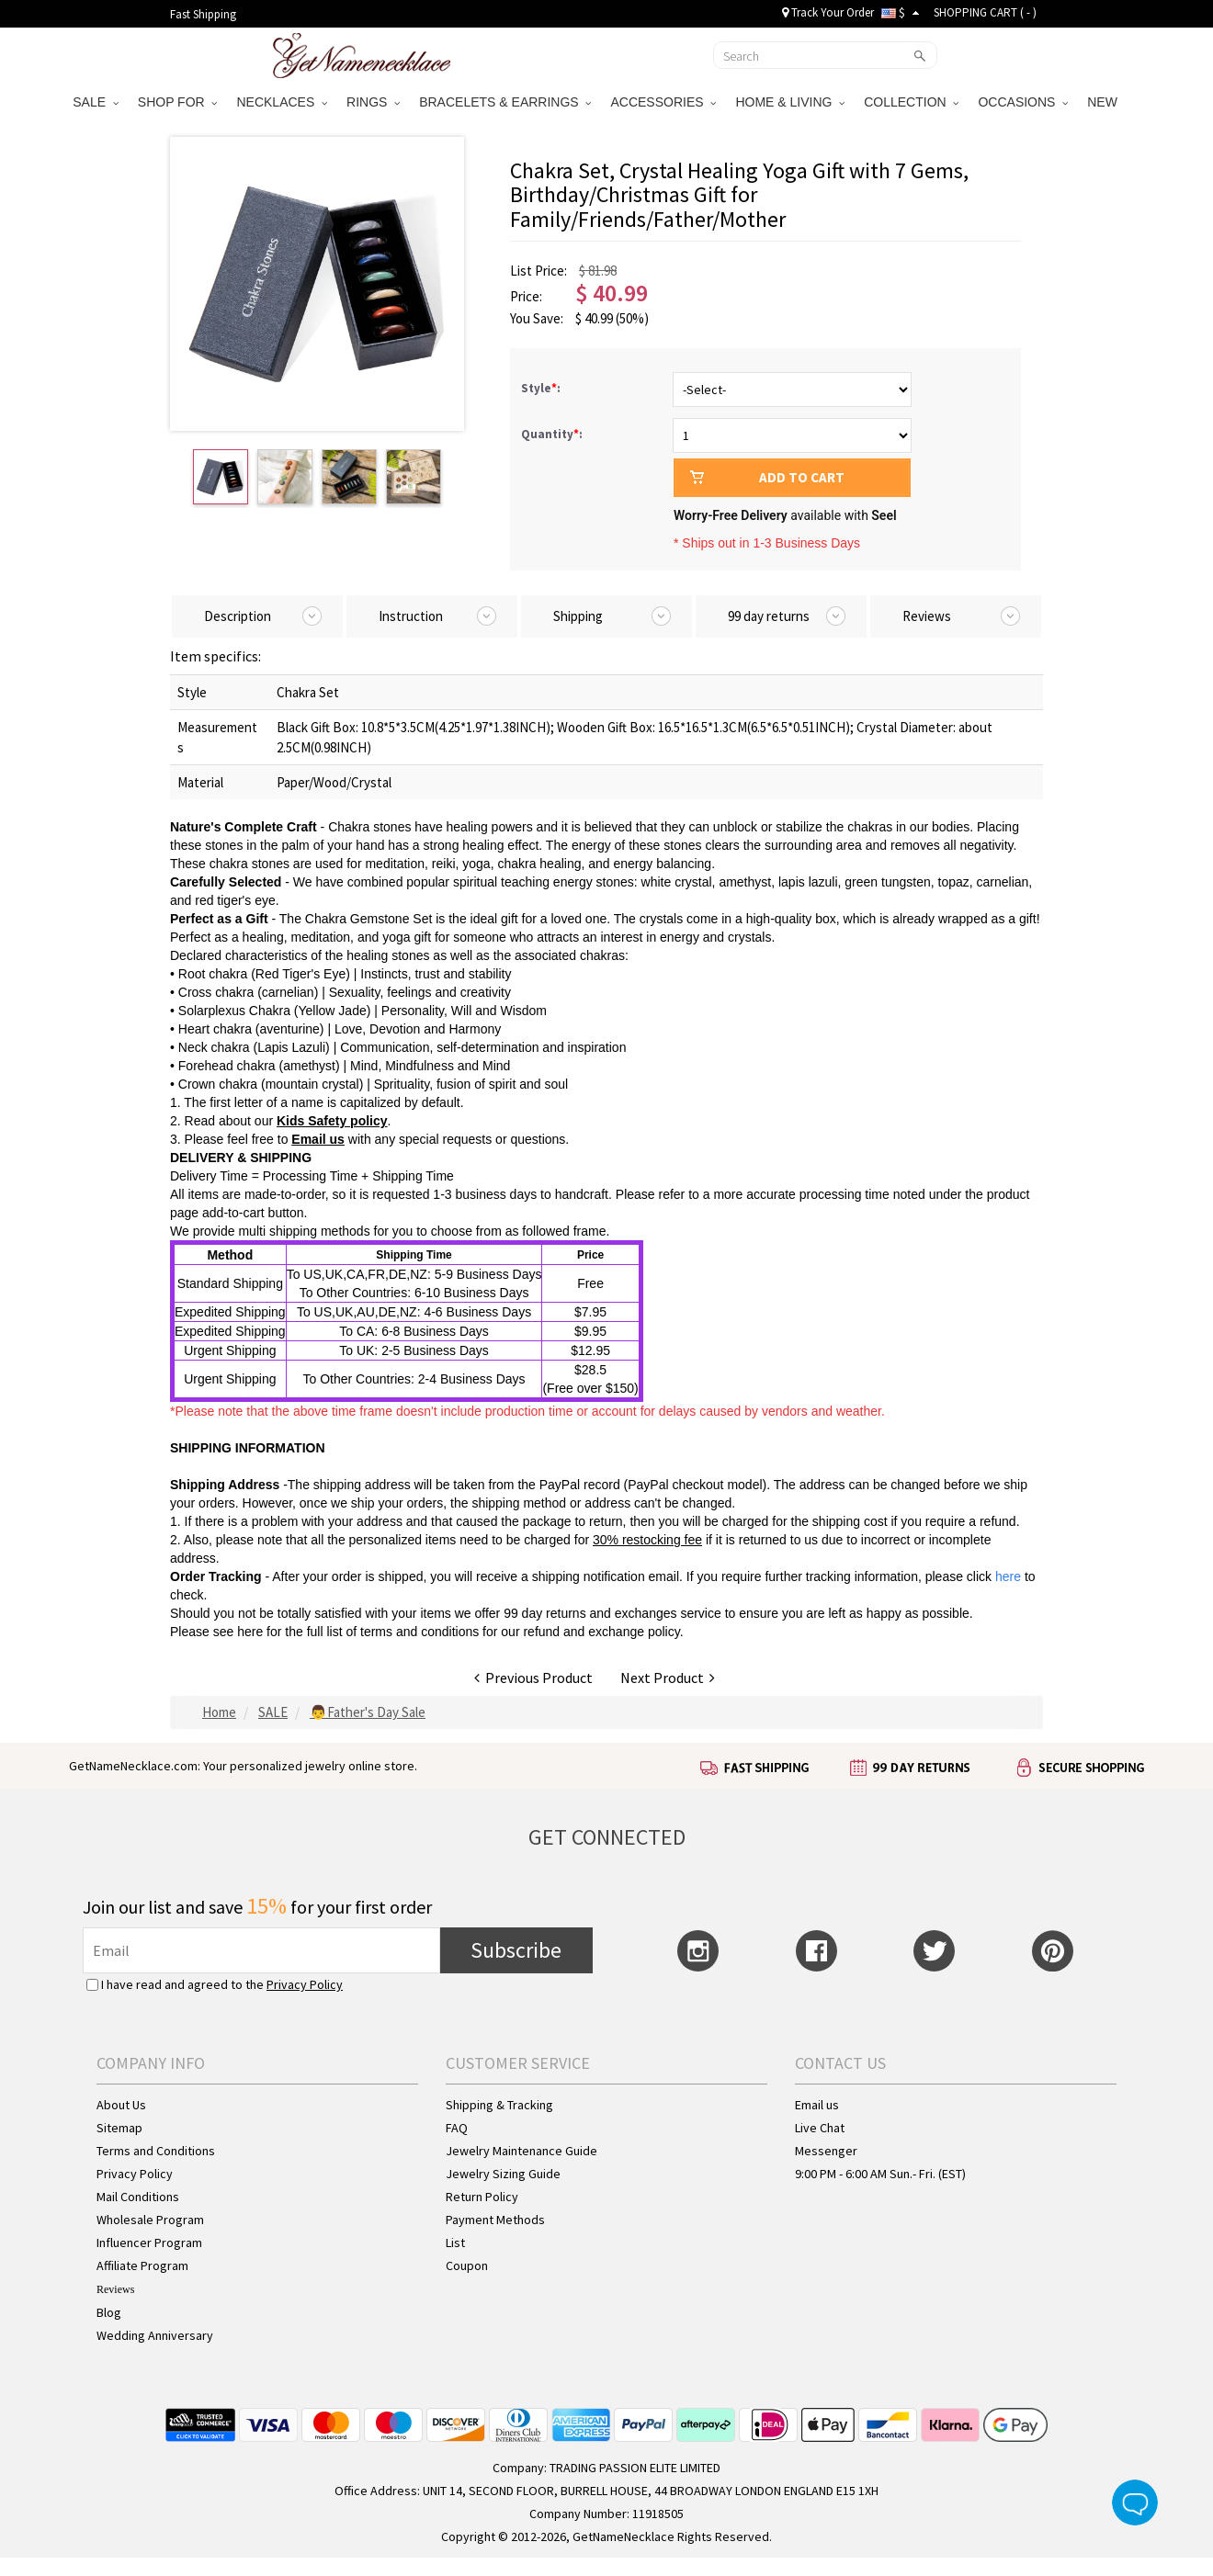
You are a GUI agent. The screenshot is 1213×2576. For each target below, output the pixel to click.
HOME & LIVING (790, 102)
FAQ (457, 2127)
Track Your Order (828, 12)
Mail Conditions (137, 2196)
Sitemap (119, 2127)
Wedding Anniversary (154, 2335)
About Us (121, 2104)
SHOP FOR (178, 102)
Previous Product (533, 1677)
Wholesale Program (150, 2219)
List (455, 2242)
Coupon (467, 2265)
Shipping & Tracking (499, 2104)
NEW (1104, 102)
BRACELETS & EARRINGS (505, 102)
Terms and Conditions (155, 2150)
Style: (542, 388)
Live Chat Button (1135, 2502)
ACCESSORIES (663, 102)
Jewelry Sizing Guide (503, 2173)
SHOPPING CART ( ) (985, 12)
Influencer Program (149, 2242)
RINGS (373, 102)
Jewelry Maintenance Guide (521, 2150)
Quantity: (552, 434)
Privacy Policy (304, 1984)
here (250, 1631)
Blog (108, 2312)
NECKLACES (281, 102)
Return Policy (482, 2196)
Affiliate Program (142, 2265)
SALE (96, 102)
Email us (817, 2104)
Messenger (826, 2150)
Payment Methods (495, 2219)
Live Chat (820, 2127)
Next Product (667, 1677)
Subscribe (515, 1950)
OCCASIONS (1023, 102)
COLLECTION (911, 102)
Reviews (115, 2289)
